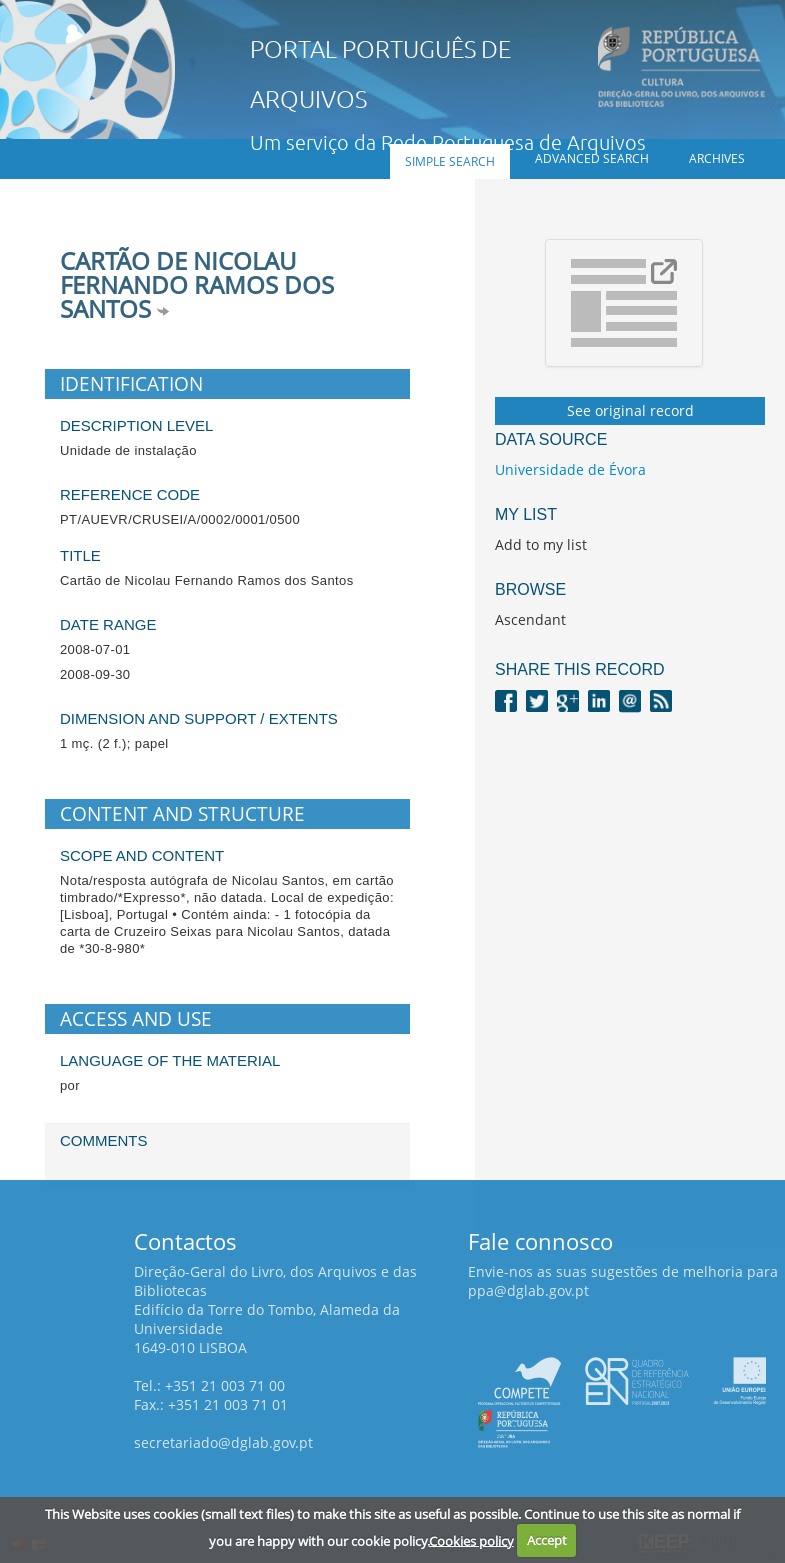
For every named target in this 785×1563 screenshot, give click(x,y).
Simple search (450, 161)
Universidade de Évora (570, 469)
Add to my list (541, 544)
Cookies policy (471, 1540)
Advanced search (592, 158)
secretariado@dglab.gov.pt (223, 1442)
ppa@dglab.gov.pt (528, 1290)
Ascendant (530, 619)
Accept (547, 1540)
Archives (717, 158)
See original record (630, 410)
